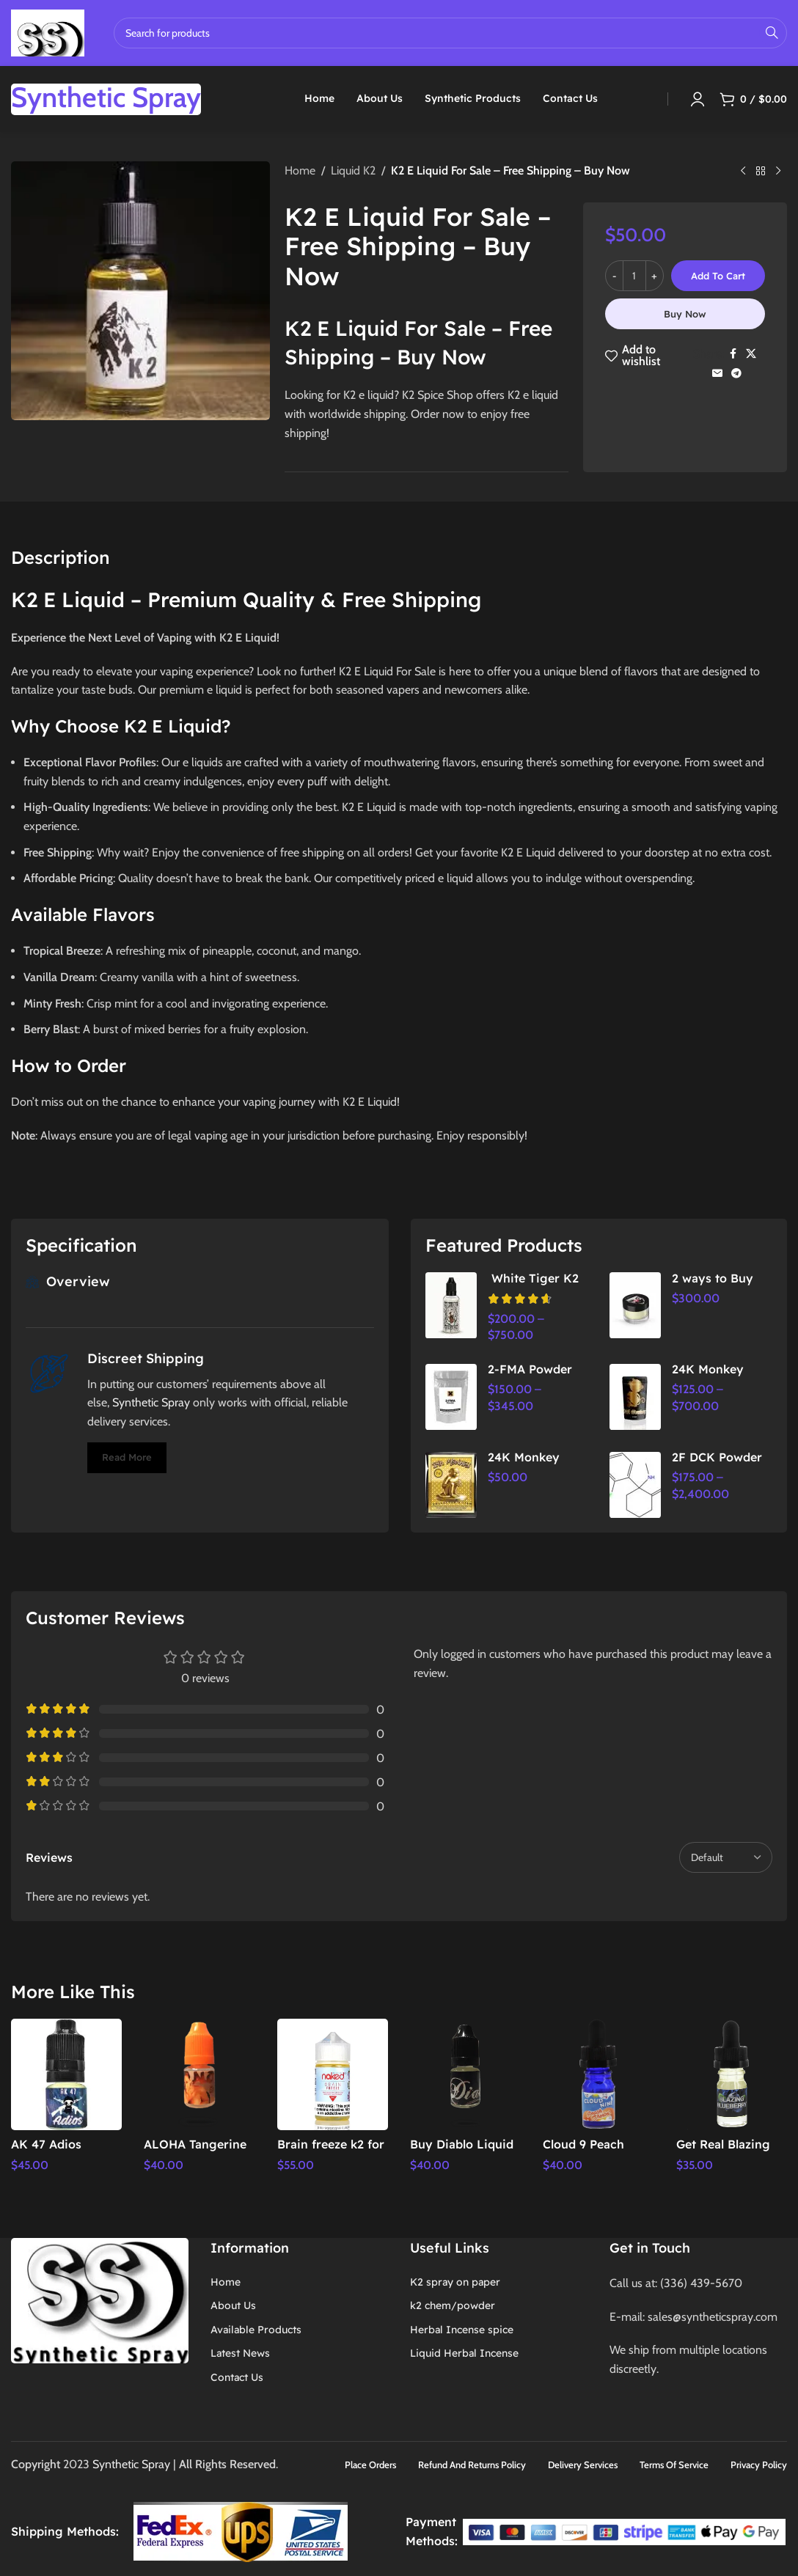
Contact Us (237, 2375)
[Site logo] (47, 32)
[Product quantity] (634, 275)
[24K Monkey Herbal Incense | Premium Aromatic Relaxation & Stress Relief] (451, 1485)
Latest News (240, 2352)
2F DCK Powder (717, 1457)
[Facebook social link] (733, 354)
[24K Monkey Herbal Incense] (635, 1397)
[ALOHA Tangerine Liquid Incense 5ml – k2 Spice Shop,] (199, 2074)
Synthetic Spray (151, 1402)
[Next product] (778, 171)
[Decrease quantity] (614, 275)
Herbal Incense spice (461, 2328)
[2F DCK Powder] (635, 1485)
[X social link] (751, 354)
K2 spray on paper (455, 2280)
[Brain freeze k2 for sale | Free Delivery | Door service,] (332, 2074)
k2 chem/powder (452, 2304)
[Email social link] (717, 374)
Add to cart (718, 276)
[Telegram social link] (736, 374)
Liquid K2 (353, 170)
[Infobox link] (106, 99)
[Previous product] (743, 171)
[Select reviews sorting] (725, 1857)
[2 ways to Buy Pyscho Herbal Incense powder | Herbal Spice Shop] (635, 1305)
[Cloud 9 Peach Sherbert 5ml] (598, 2074)
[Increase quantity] (654, 275)
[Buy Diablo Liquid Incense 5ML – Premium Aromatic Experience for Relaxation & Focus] (465, 2074)
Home (300, 170)
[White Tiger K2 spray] (451, 1305)
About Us (233, 2304)
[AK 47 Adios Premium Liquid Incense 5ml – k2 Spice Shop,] (66, 2074)
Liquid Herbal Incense (464, 2352)
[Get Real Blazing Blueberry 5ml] (731, 2074)
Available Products (256, 2328)
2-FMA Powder (530, 1369)
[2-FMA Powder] (451, 1397)
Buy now (685, 314)
